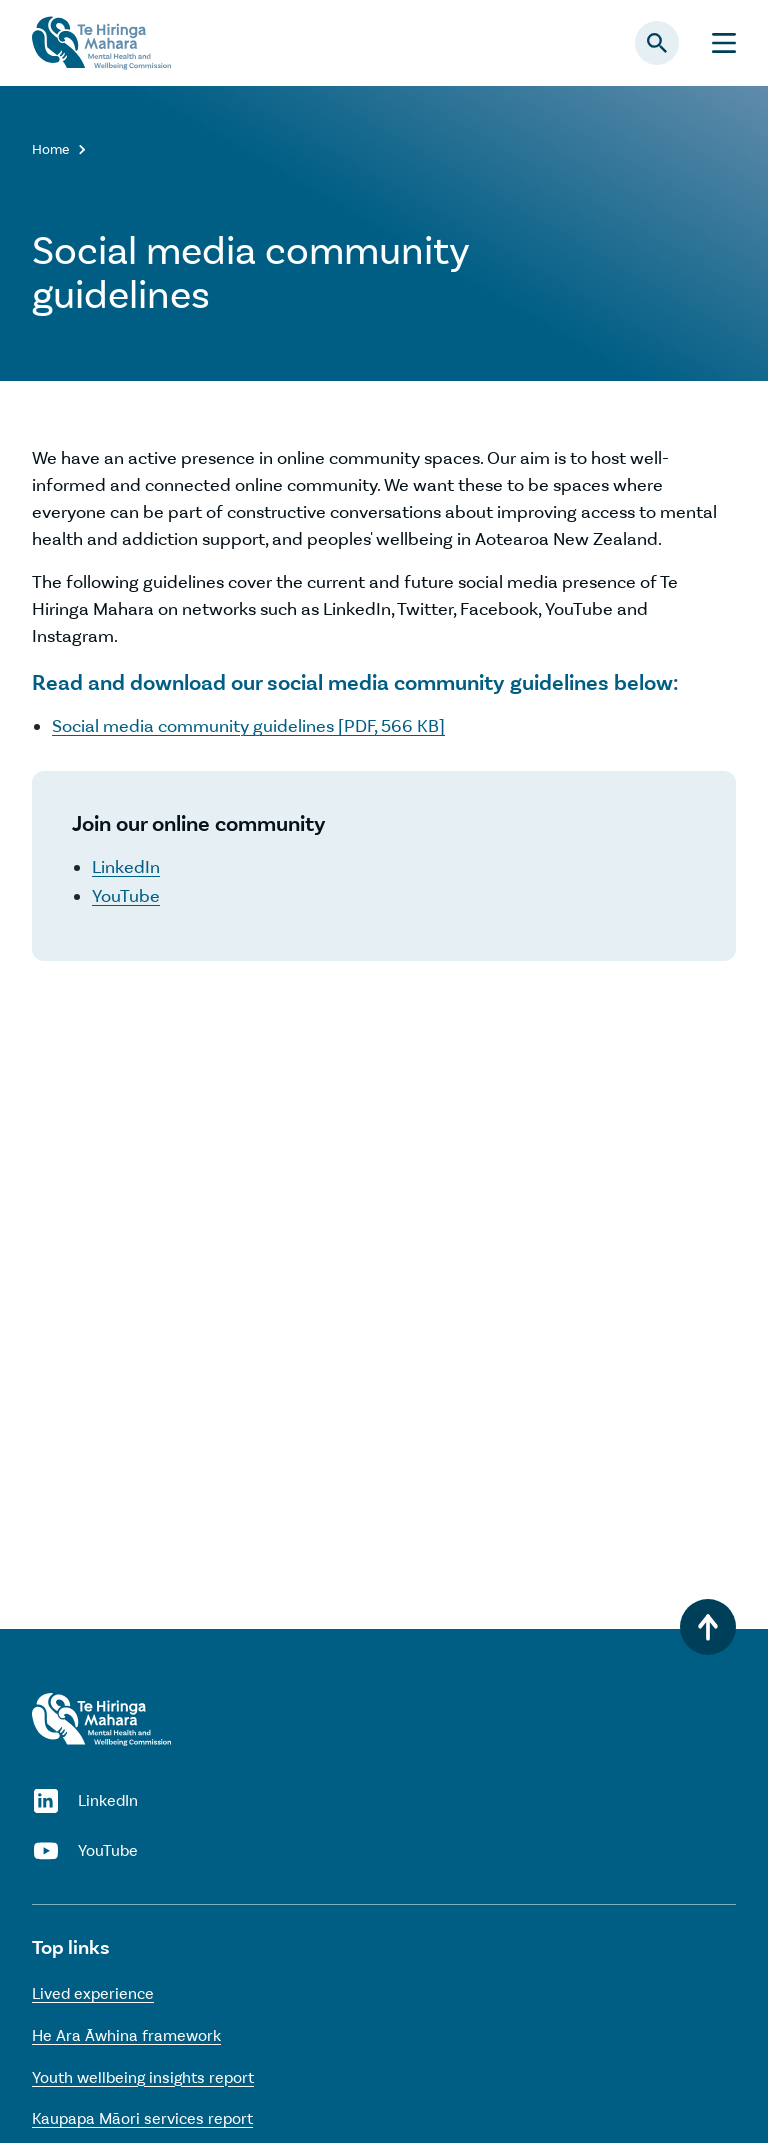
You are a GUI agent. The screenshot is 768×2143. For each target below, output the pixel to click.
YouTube (126, 896)
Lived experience (93, 1993)
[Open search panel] (657, 43)
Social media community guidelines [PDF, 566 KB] (248, 726)
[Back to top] (708, 1627)
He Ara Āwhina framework (126, 2035)
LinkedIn (126, 867)
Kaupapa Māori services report (142, 2118)
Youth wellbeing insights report (143, 2077)
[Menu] (724, 43)
